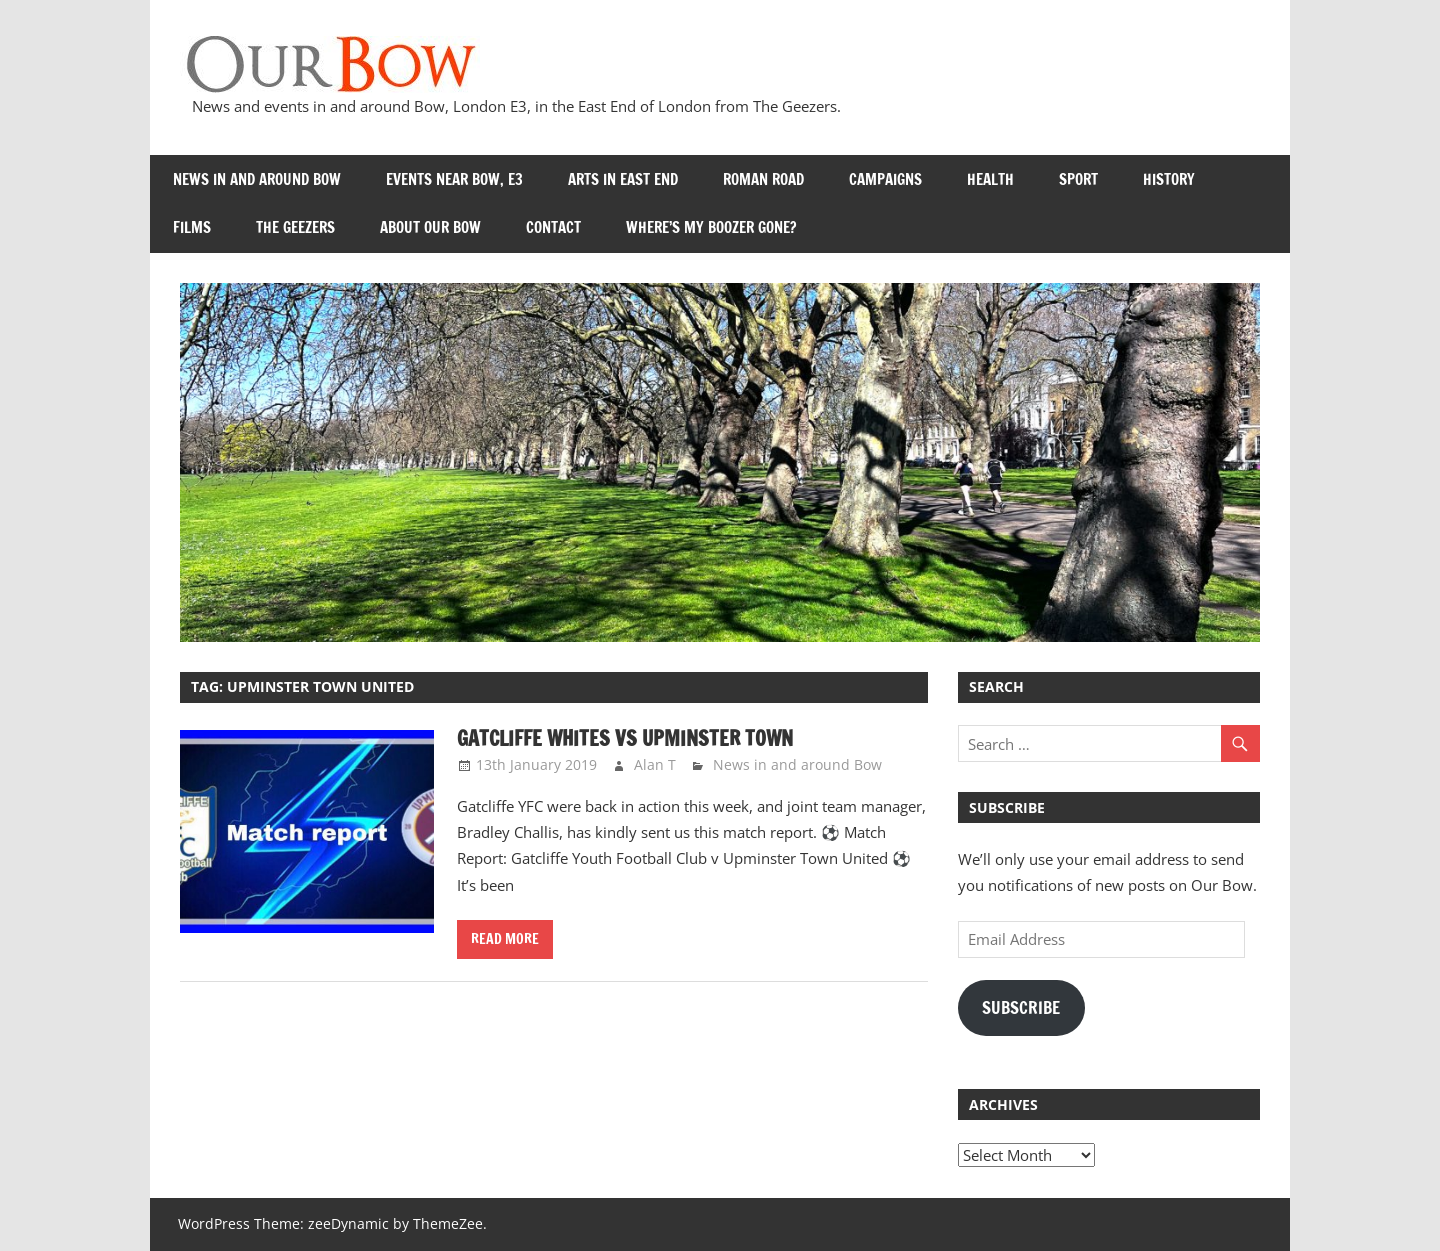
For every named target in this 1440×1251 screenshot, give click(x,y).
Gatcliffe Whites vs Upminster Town (625, 738)
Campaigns (885, 179)
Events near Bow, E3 (454, 179)
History (1169, 179)
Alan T (655, 764)
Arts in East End (623, 179)
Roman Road (763, 179)
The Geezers (295, 227)
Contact (553, 227)
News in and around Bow (257, 179)
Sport (1078, 179)
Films (192, 227)
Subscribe (1021, 1008)
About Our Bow (430, 227)
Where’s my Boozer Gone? (711, 227)
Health (990, 179)
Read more (505, 939)
